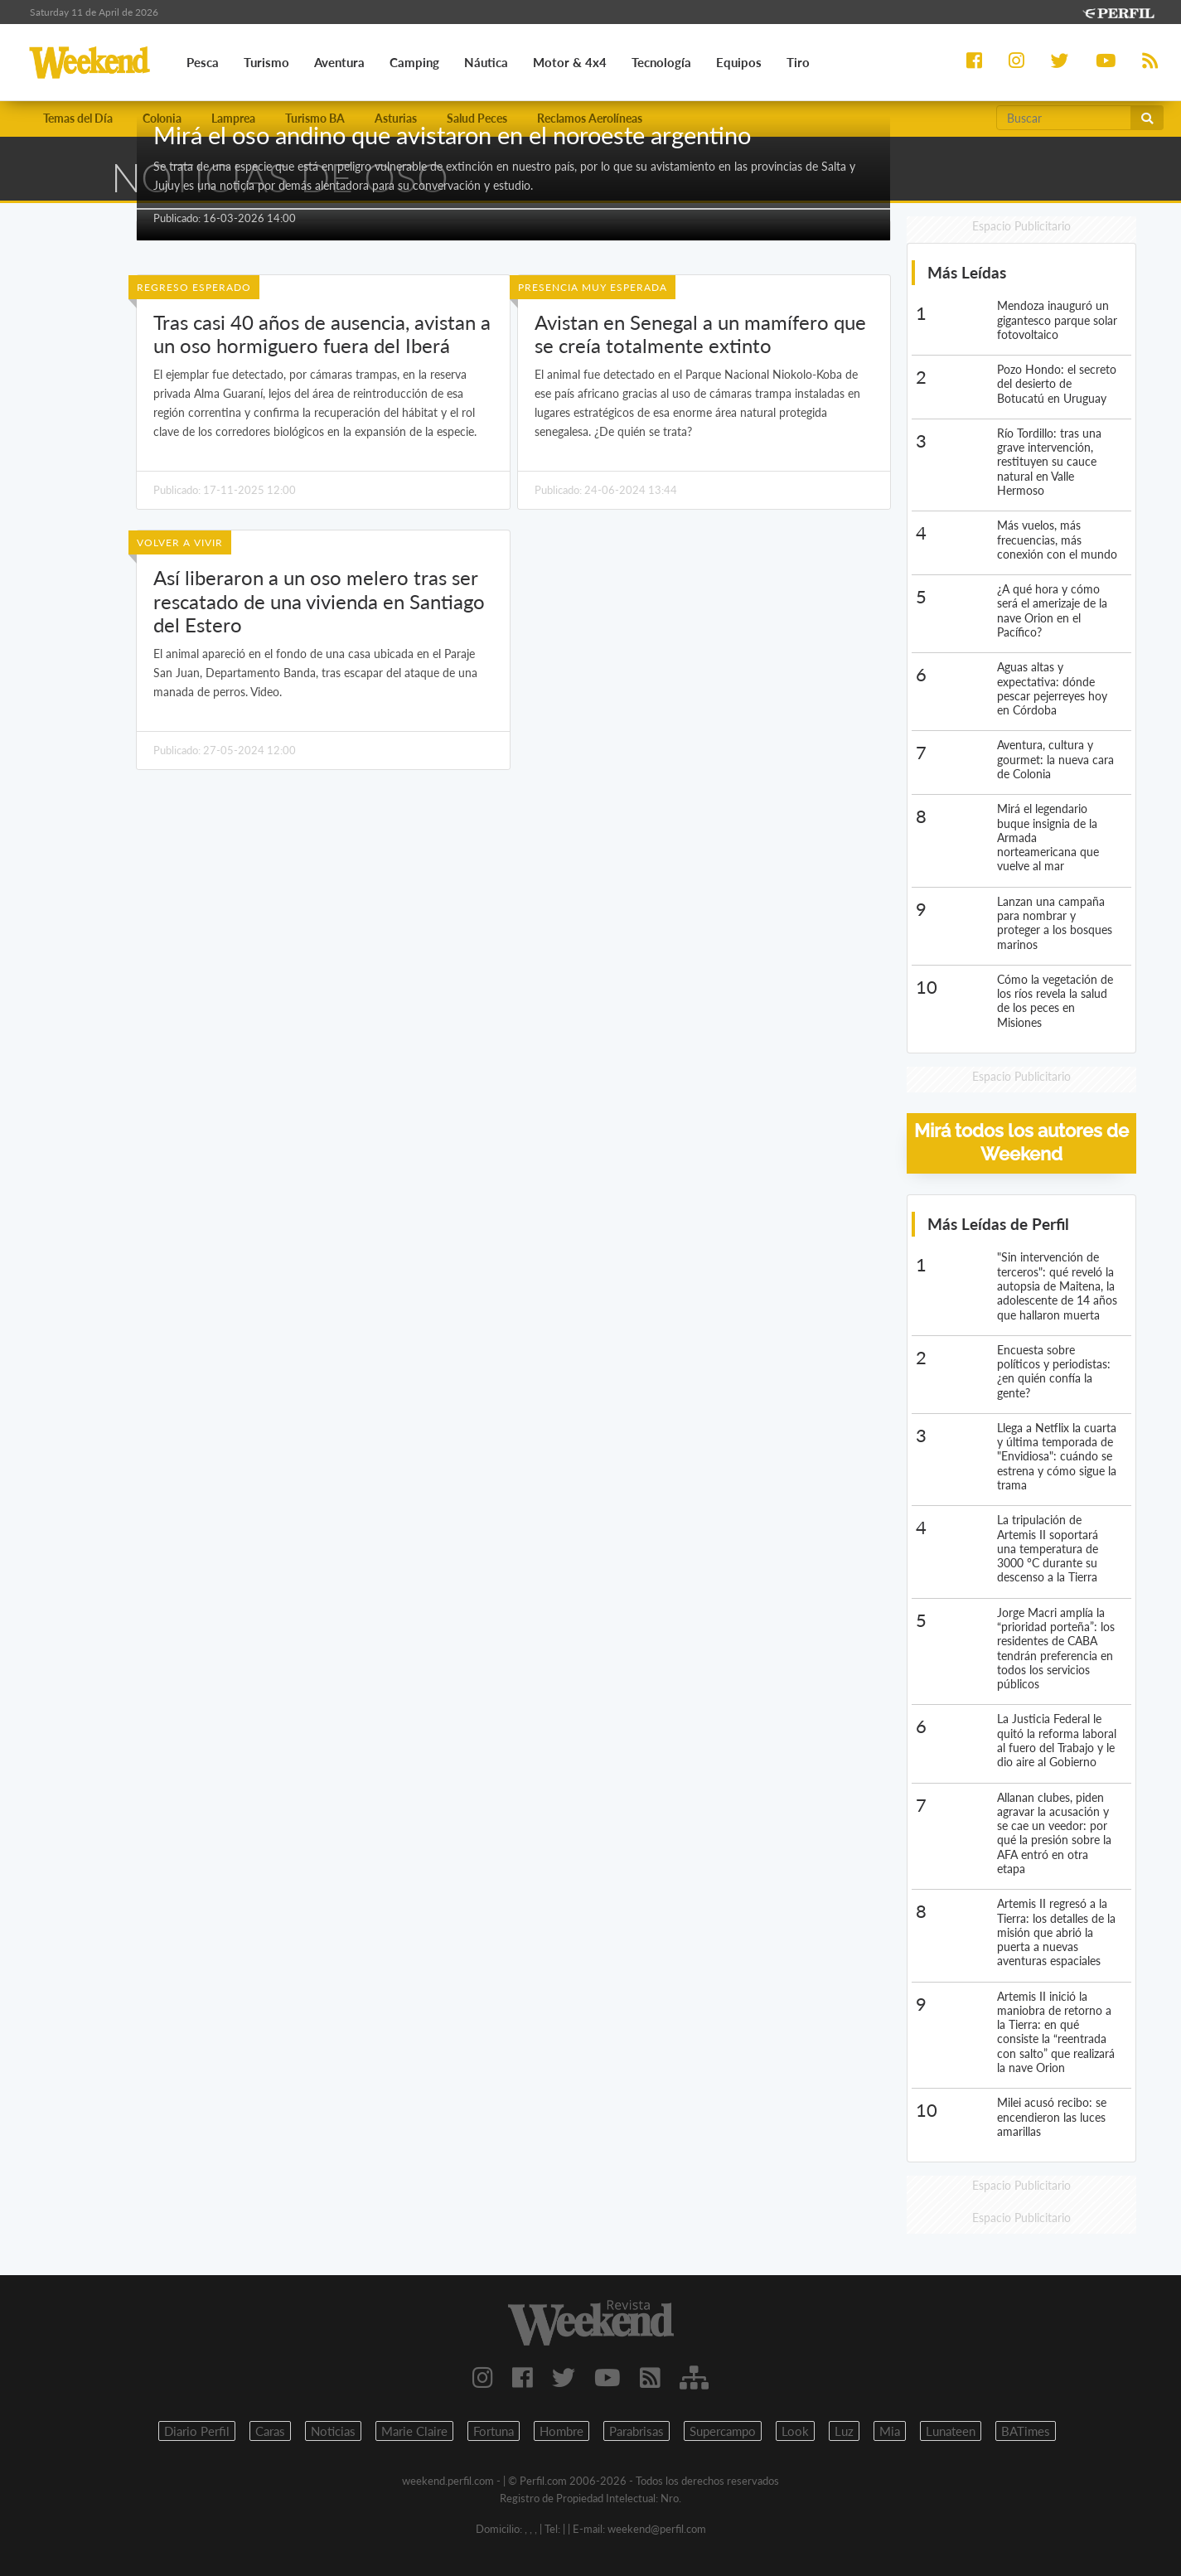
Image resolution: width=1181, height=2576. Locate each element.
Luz (844, 2430)
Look (795, 2430)
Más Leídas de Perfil (998, 1223)
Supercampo (723, 2430)
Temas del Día (78, 118)
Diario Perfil (197, 2430)
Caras (270, 2430)
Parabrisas (636, 2430)
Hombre (561, 2430)
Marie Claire (414, 2430)
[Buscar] (1063, 117)
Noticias (333, 2430)
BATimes (1025, 2430)
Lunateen (950, 2430)
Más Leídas (966, 272)
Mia (889, 2430)
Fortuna (493, 2430)
